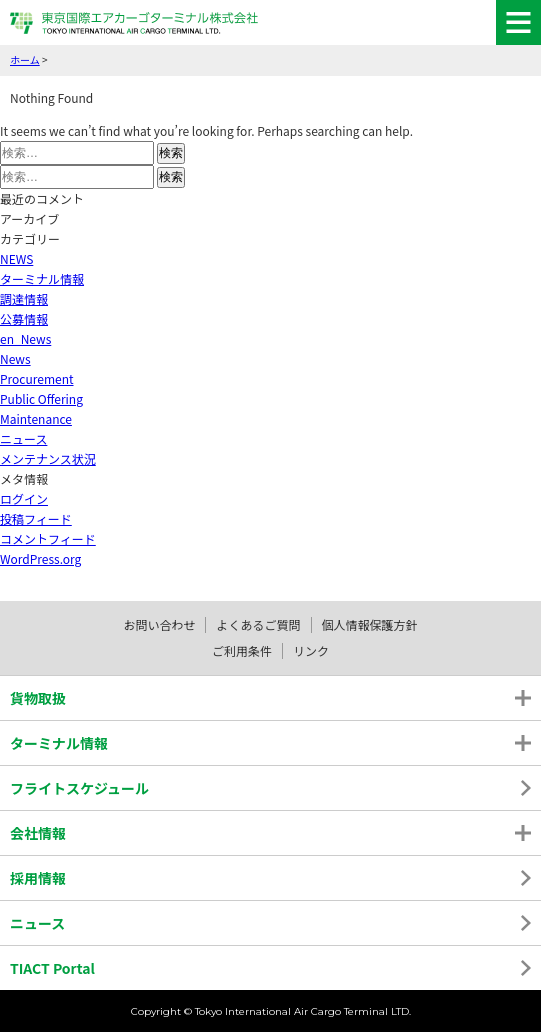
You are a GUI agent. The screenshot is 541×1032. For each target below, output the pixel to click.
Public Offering (41, 398)
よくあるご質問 (258, 624)
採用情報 (38, 878)
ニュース (23, 438)
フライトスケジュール (79, 788)
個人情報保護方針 (370, 624)
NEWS (16, 258)
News (15, 358)
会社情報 (38, 833)
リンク (311, 650)
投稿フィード (36, 518)
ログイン (24, 498)
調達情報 (24, 298)
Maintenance (36, 418)
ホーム (25, 59)
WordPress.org (40, 558)
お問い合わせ (159, 624)
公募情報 (24, 318)
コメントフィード (48, 538)
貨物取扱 (38, 698)
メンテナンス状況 (48, 458)
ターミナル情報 (42, 278)
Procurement (37, 378)
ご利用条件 (242, 650)
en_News (25, 338)
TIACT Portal (52, 968)
